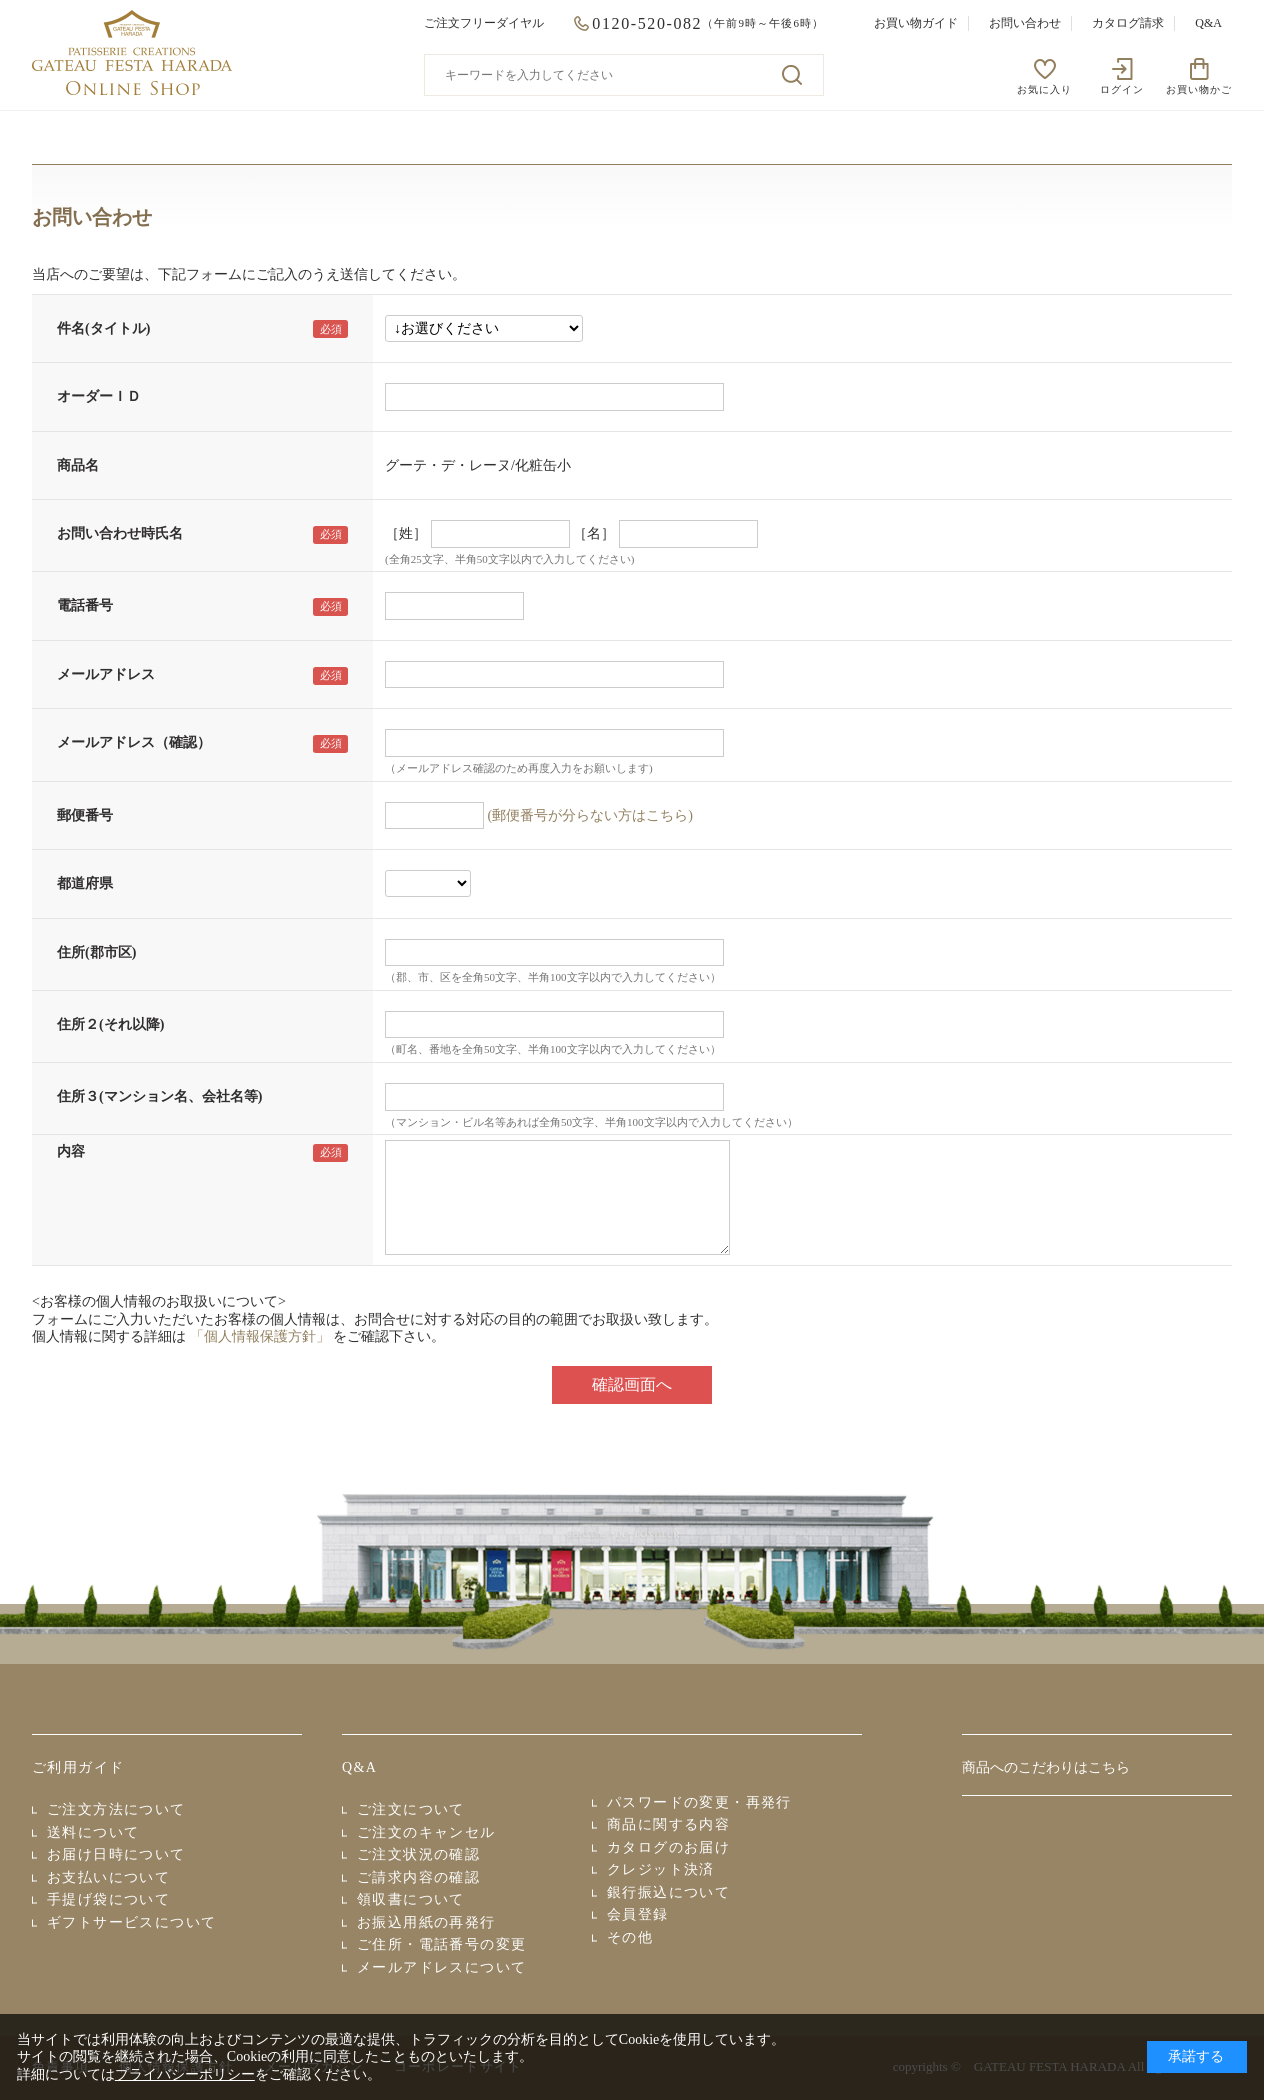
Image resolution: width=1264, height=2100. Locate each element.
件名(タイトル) (103, 328)
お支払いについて (108, 1877)
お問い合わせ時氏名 (120, 533)
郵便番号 (85, 815)
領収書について (411, 1899)
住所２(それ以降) (110, 1024)
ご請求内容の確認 (418, 1877)
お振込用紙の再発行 (426, 1922)
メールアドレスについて (441, 1967)
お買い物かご (1199, 89)
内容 (71, 1151)
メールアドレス (106, 674)
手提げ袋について (108, 1899)
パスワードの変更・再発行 (699, 1802)
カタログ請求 (1128, 23)
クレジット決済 (661, 1869)
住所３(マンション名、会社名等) (159, 1096)
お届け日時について (116, 1854)
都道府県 (85, 883)
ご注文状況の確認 (418, 1854)
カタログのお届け (668, 1847)
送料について (93, 1832)
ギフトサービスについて (131, 1922)
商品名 (78, 465)
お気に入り (1044, 89)
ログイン (1122, 89)
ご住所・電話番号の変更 (441, 1944)
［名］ (594, 533)
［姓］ (406, 533)
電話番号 (85, 605)
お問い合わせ (1025, 23)
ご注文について (411, 1809)
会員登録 (638, 1914)
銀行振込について (668, 1892)
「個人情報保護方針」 (260, 1336)
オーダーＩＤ (99, 396)
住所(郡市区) (96, 952)
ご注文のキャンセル (426, 1832)
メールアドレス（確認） (134, 742)
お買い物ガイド (916, 23)
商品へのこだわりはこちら (1046, 1767)
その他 (630, 1937)
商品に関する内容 (668, 1824)
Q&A (1208, 23)
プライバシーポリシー (185, 2074)
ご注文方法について (116, 1809)
